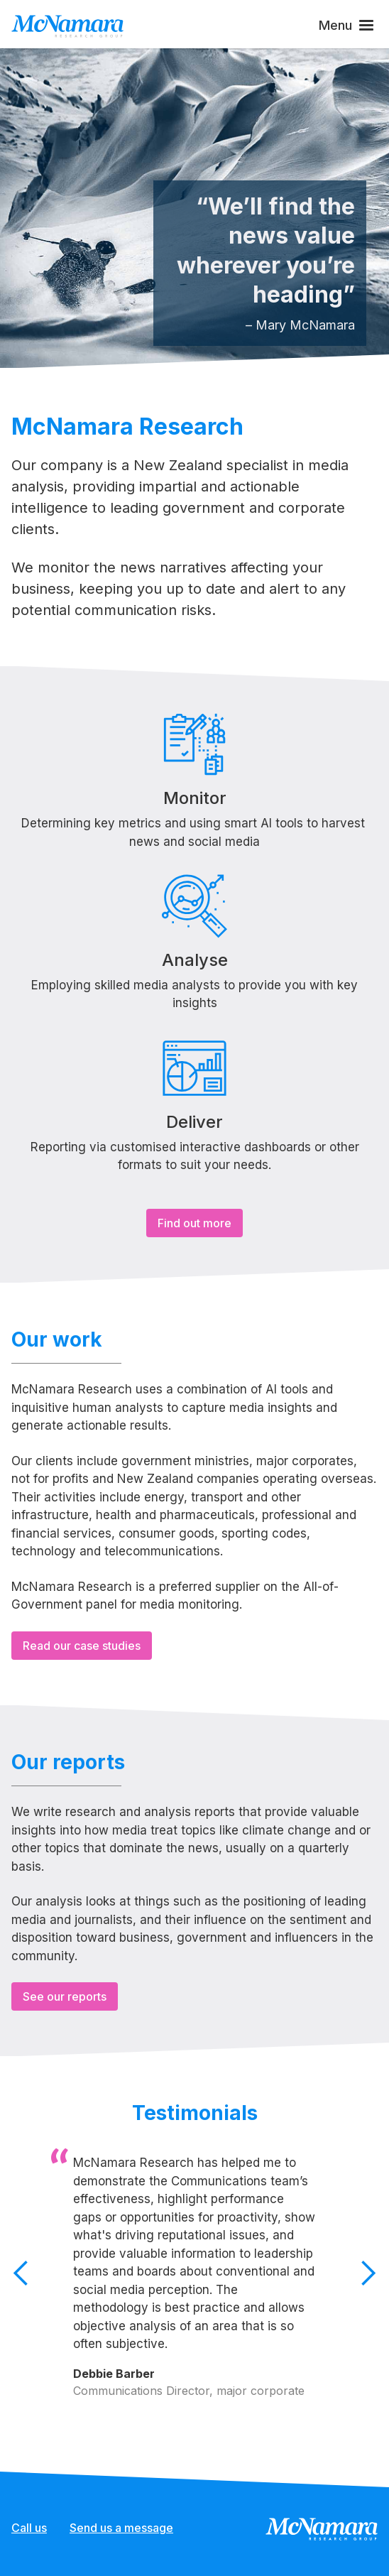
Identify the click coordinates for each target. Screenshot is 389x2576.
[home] (67, 25)
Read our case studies (82, 1645)
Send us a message (121, 2528)
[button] (348, 25)
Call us (29, 2528)
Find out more (194, 1223)
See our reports (64, 1996)
